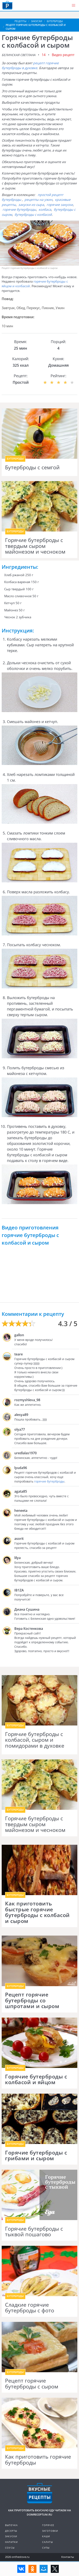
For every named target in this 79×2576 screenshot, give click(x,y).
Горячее (48, 2525)
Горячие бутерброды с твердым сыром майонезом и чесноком (35, 546)
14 (44, 54)
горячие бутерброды (19, 209)
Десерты (11, 2530)
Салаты (47, 2542)
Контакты (67, 2557)
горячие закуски (60, 204)
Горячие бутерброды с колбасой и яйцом (36, 2079)
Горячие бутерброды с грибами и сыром (36, 2155)
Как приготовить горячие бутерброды (38, 2459)
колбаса (45, 209)
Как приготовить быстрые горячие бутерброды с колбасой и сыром (37, 1912)
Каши (46, 2536)
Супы (46, 2547)
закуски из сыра (31, 204)
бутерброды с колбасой (33, 214)
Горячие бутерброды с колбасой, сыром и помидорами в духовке (34, 1740)
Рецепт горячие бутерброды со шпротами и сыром (32, 2000)
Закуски (11, 2536)
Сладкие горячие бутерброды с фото (29, 2307)
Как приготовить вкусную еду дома (7, 5)
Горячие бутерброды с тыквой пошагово (34, 2231)
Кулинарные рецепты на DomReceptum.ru (39, 2493)
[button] (73, 5)
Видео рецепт (63, 54)
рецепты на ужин (38, 199)
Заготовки (50, 2530)
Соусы (10, 2547)
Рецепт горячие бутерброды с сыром (31, 2383)
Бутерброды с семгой (32, 467)
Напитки (11, 2542)
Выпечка (11, 2525)
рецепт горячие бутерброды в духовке (30, 65)
